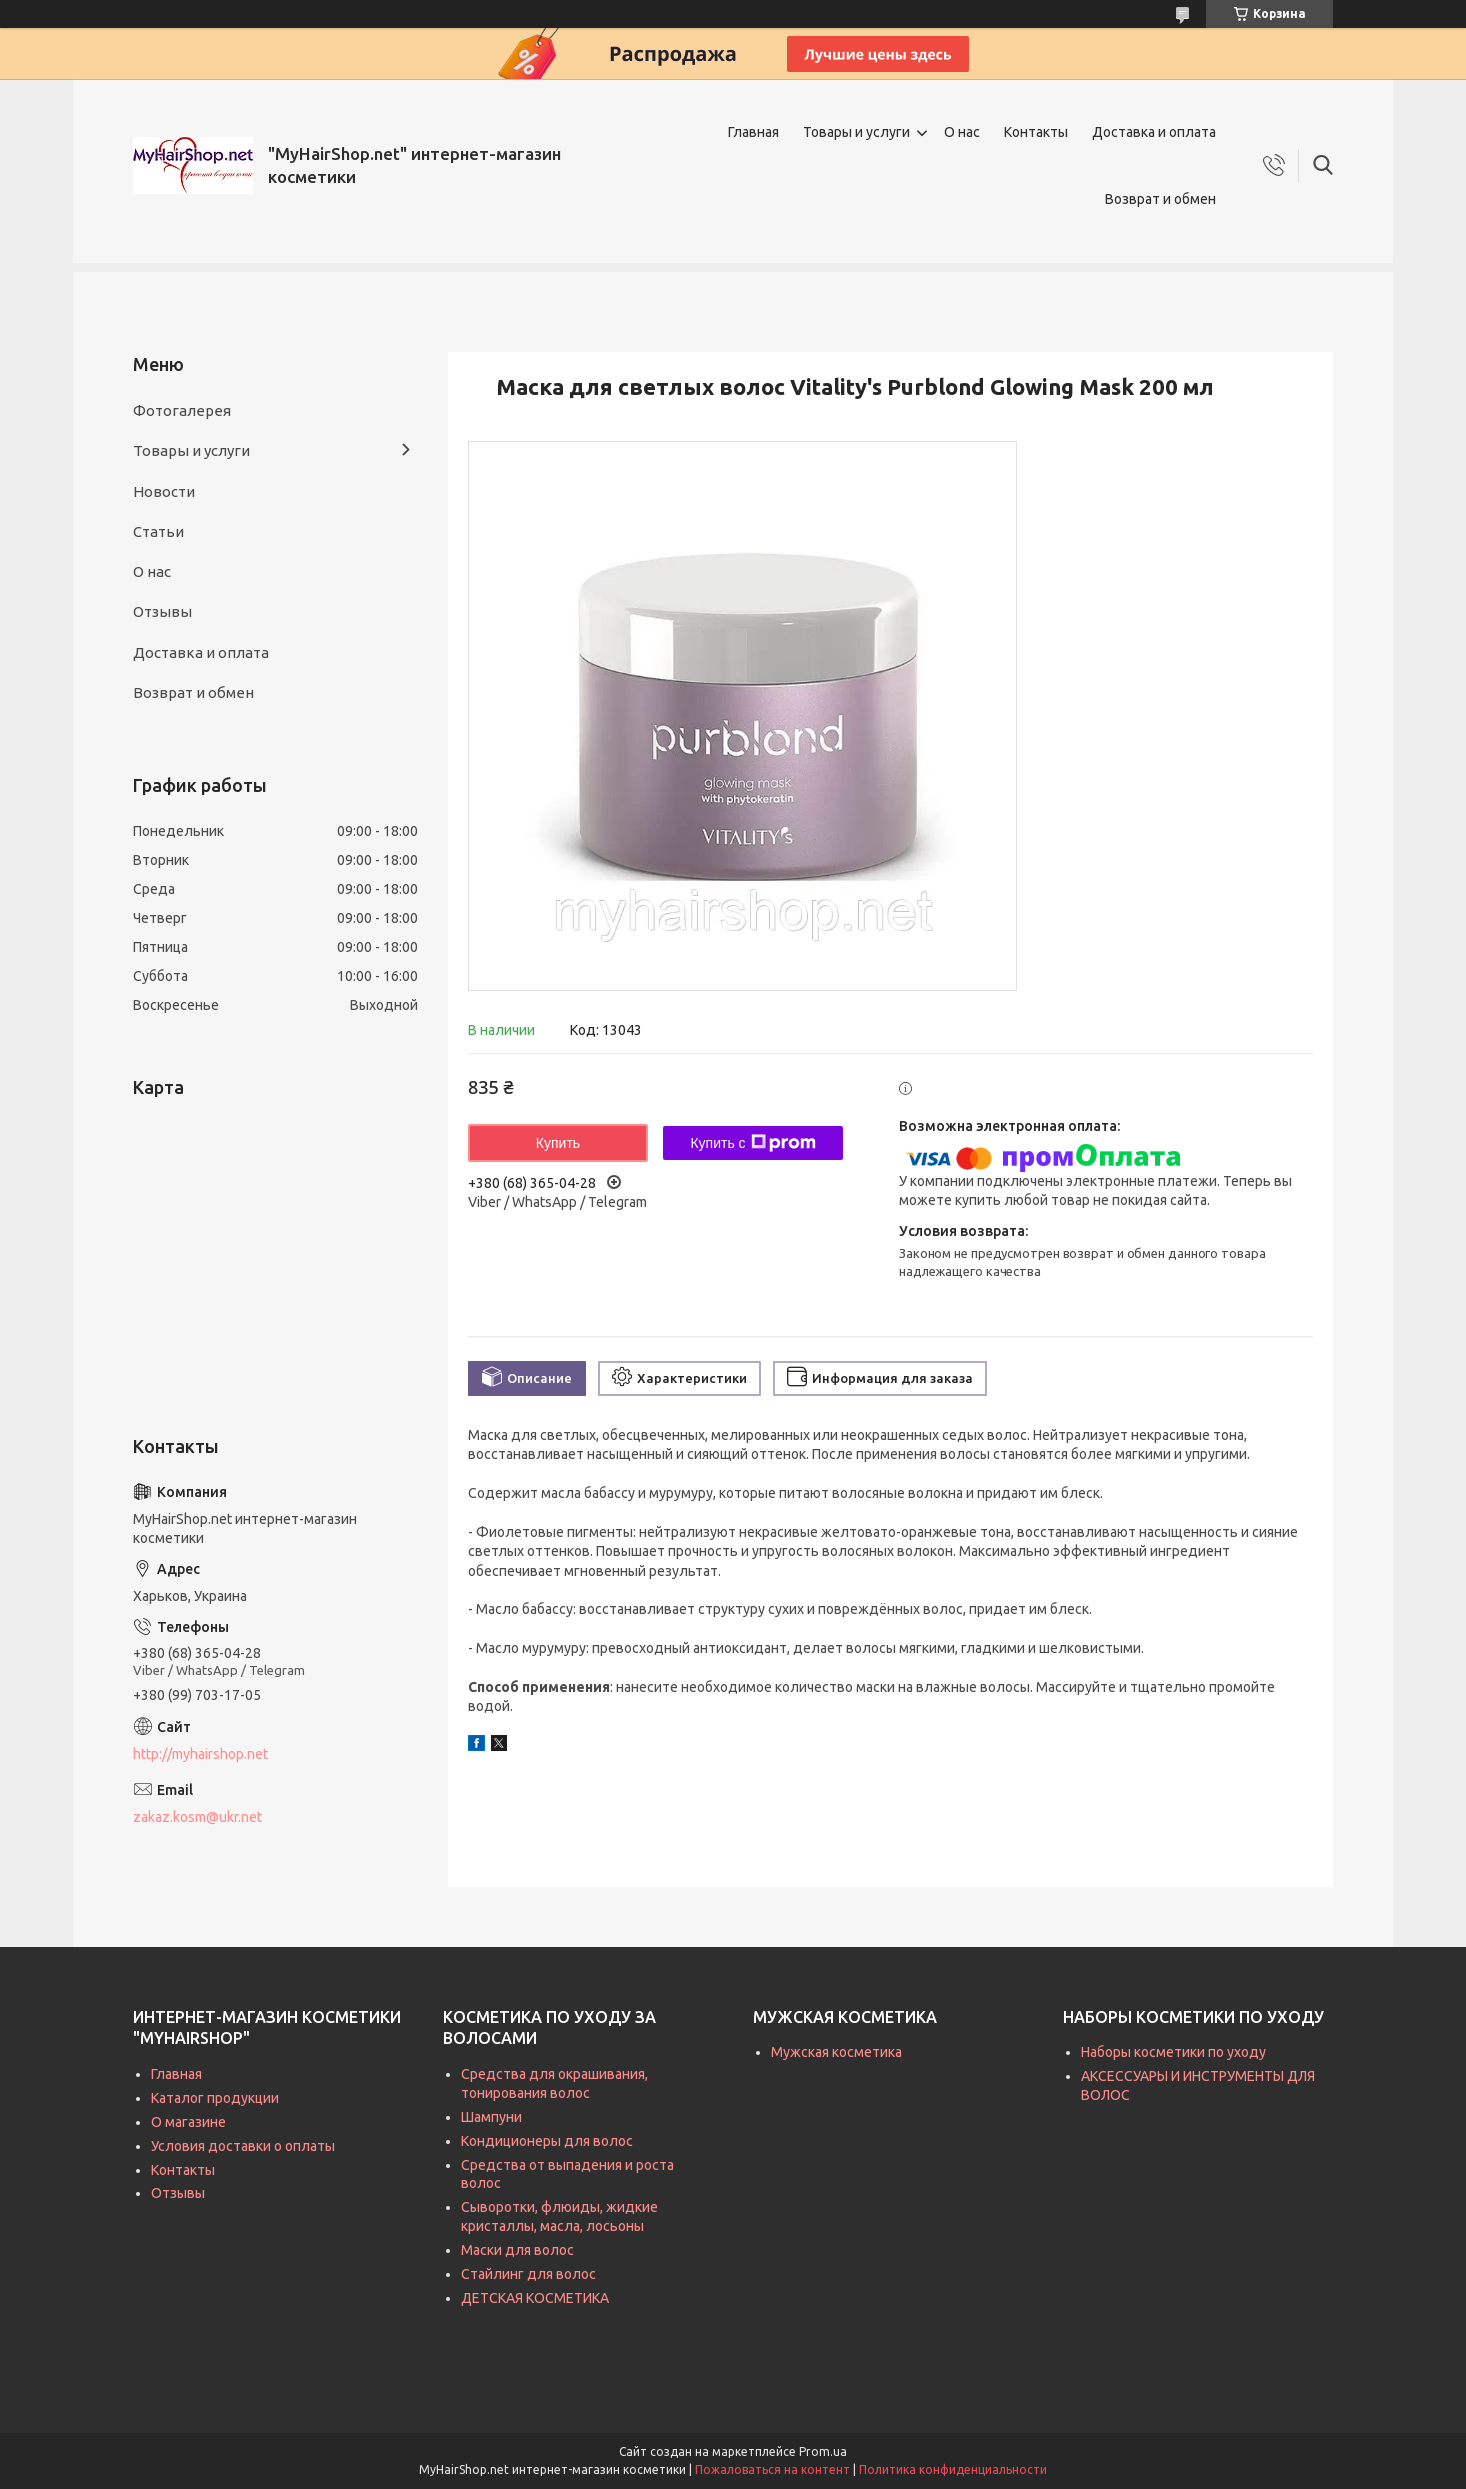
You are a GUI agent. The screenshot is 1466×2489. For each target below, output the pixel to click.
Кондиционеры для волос (547, 2141)
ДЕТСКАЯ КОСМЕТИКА (535, 2298)
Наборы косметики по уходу (1173, 2052)
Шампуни (491, 2117)
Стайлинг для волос (528, 2274)
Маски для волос (517, 2250)
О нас (962, 132)
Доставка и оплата (1154, 132)
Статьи (158, 531)
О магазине (188, 2122)
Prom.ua (823, 2451)
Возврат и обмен (1160, 199)
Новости (164, 491)
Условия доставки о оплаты (243, 2146)
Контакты (1036, 132)
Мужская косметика (836, 2052)
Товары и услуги (856, 132)
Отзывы (162, 611)
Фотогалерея (182, 410)
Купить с (752, 1143)
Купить (558, 1143)
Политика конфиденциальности (953, 2469)
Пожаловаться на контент (772, 2469)
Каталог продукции (215, 2098)
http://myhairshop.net (200, 1754)
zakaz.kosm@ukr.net (197, 1817)
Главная (753, 132)
